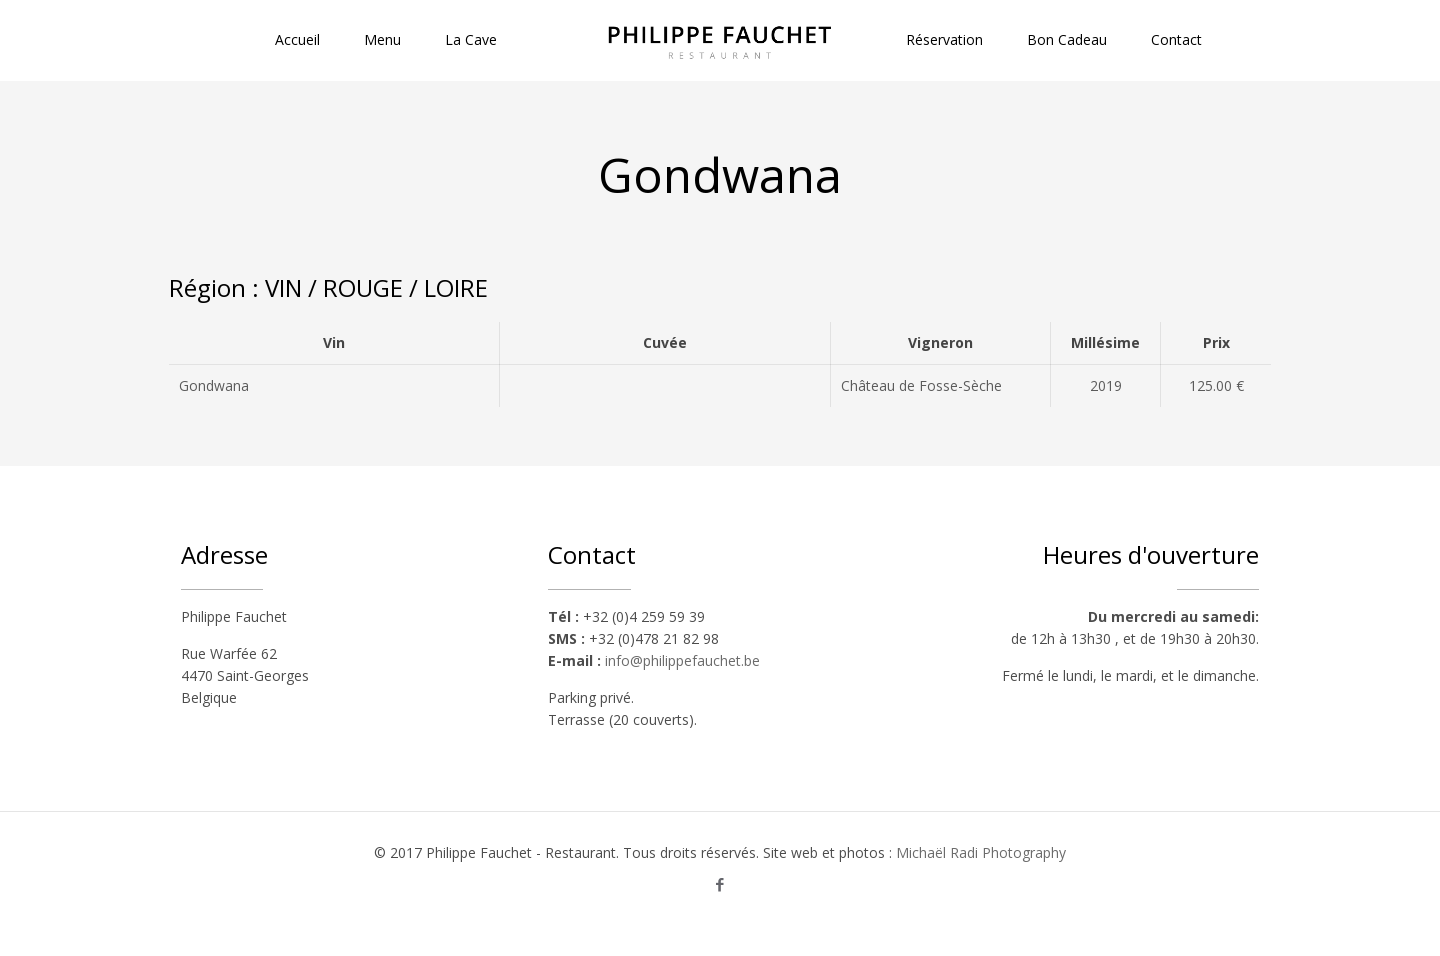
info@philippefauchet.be (682, 660)
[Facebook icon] (720, 884)
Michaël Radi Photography (981, 852)
